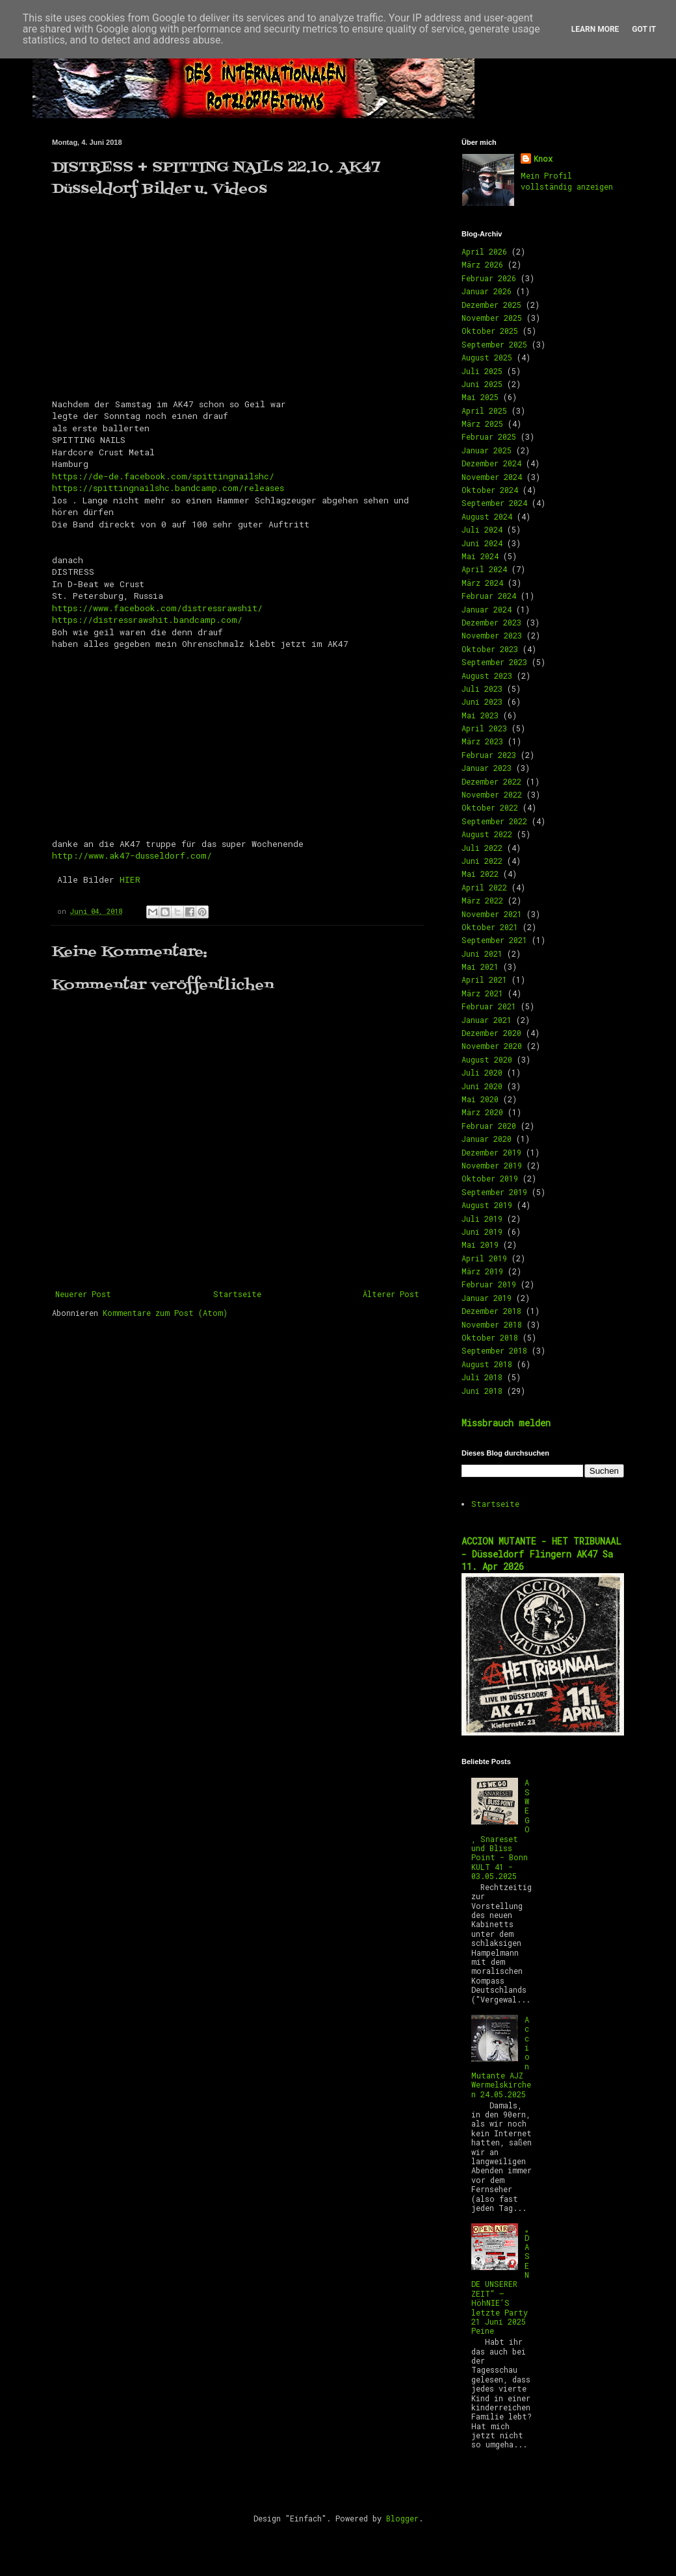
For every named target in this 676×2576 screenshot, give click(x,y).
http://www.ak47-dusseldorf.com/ (132, 855)
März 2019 (482, 1271)
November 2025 (492, 317)
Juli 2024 (482, 529)
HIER (130, 879)
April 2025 (484, 410)
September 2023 (494, 662)
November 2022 (492, 794)
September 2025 (494, 344)
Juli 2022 (482, 847)
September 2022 (494, 821)
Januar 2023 (487, 768)
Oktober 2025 (490, 330)
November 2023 (492, 635)
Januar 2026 (487, 291)
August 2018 (487, 1364)
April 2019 (484, 1258)
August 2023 (487, 675)
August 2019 (487, 1205)
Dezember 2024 (491, 463)
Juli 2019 (482, 1218)
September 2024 (494, 503)
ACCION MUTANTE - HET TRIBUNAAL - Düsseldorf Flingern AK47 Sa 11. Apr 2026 (541, 1553)
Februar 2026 (489, 278)
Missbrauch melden (506, 1423)
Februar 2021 (489, 1006)
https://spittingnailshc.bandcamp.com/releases (168, 488)
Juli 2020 (482, 1072)
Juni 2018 (482, 1390)
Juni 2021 (482, 953)
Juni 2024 (482, 543)
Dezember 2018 (491, 1311)
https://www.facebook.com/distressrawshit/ (157, 608)
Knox (543, 158)
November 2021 (492, 914)
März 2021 (482, 993)
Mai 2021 (480, 966)
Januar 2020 (487, 1138)
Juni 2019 (482, 1231)
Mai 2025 (480, 397)
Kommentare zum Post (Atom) (165, 1312)
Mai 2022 (480, 873)
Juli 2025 (482, 371)
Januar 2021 (487, 1020)
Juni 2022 (482, 860)
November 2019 (492, 1165)
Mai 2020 (480, 1099)
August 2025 (487, 357)
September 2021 (494, 940)
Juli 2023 (482, 688)
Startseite (237, 1294)
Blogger (402, 2518)
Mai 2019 (480, 1244)
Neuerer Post (83, 1294)
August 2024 (487, 516)
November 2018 (492, 1324)
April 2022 (484, 887)
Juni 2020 (482, 1086)
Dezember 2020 (491, 1033)
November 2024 (492, 477)
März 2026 (482, 264)
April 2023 (484, 728)
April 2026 (484, 251)
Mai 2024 (480, 556)
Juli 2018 (482, 1377)
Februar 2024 (489, 595)
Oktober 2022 (490, 807)
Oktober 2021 (490, 927)
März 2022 (482, 900)
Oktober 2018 (490, 1337)
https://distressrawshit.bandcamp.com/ (147, 619)
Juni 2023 (482, 701)
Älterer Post (391, 1294)
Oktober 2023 (490, 649)
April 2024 (484, 569)
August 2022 (487, 834)
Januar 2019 (487, 1298)
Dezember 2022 (491, 781)
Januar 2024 (487, 609)
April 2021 (484, 979)
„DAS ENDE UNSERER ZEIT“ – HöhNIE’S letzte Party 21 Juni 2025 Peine (500, 2279)
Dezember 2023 (491, 622)
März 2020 (482, 1112)
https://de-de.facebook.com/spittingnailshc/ (163, 476)
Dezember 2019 (491, 1152)
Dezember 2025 (491, 304)
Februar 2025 (489, 436)
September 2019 (494, 1192)
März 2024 (482, 582)
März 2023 (482, 741)
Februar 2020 (489, 1125)
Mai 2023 (480, 715)
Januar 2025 (487, 450)
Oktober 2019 (490, 1178)
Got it (644, 29)
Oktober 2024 (490, 490)
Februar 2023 (489, 755)
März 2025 (482, 423)
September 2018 (494, 1350)
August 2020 (487, 1059)
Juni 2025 (482, 384)
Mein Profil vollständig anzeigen (567, 181)
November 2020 (492, 1046)
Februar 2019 (489, 1284)
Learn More (595, 29)
